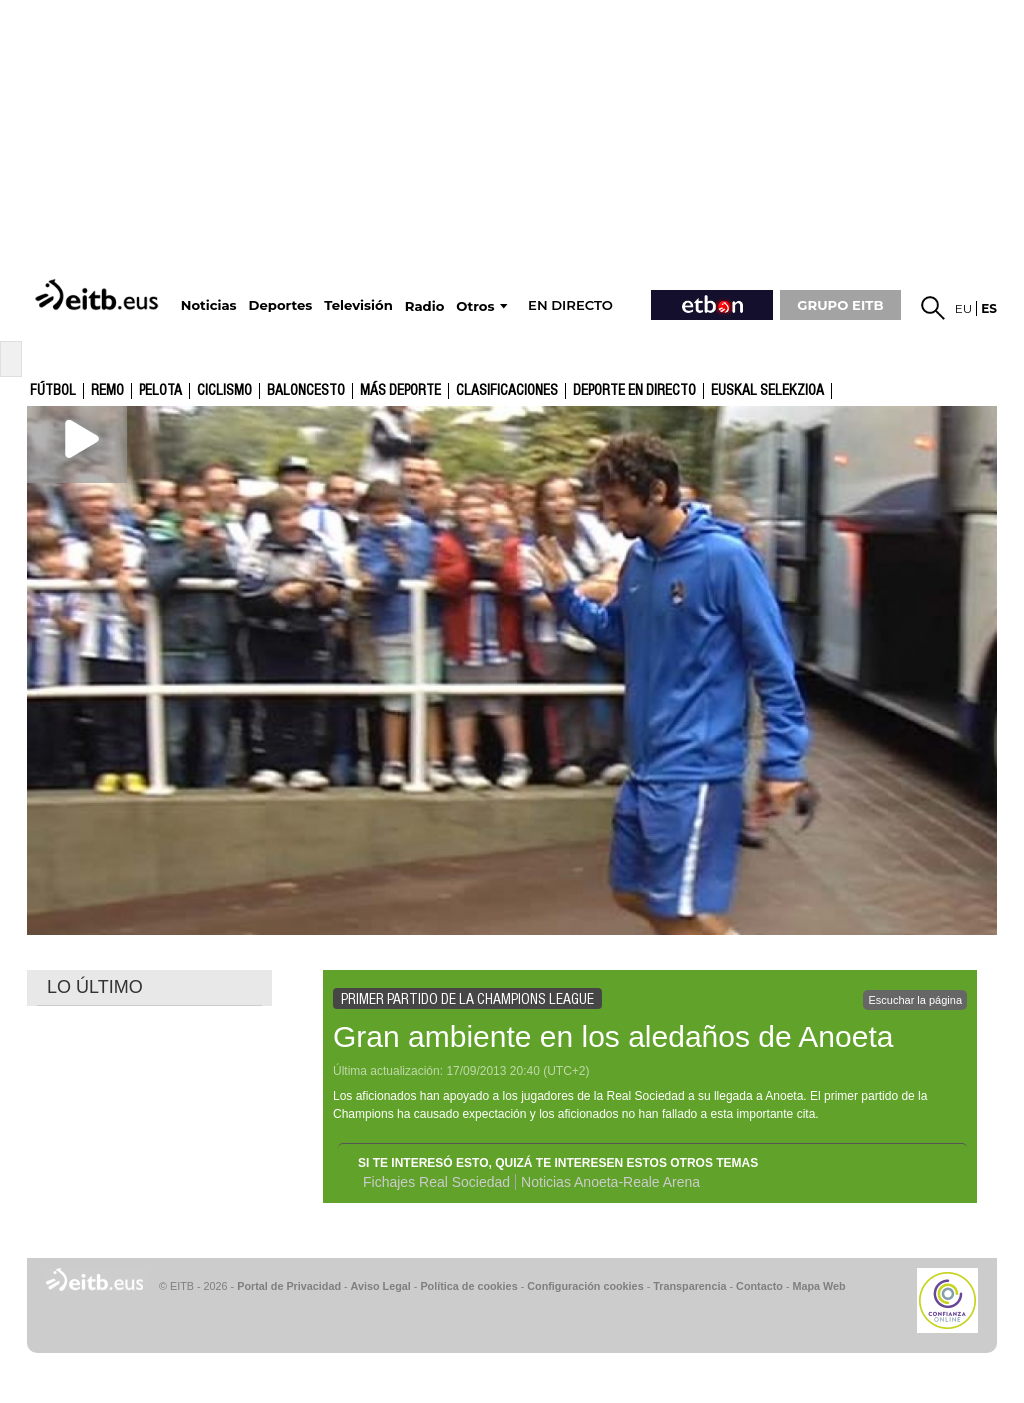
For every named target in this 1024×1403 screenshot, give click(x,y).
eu (964, 308)
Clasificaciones (507, 391)
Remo (107, 391)
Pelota (160, 391)
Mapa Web (818, 1286)
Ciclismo (224, 391)
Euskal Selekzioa (767, 391)
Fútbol (53, 391)
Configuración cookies (585, 1286)
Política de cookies (468, 1286)
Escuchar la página (915, 1000)
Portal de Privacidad (289, 1286)
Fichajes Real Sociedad (436, 1182)
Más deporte (400, 391)
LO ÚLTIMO (95, 987)
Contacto (759, 1286)
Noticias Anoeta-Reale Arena (610, 1182)
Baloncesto (306, 391)
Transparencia (689, 1286)
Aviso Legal (381, 1286)
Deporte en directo (634, 391)
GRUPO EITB (840, 305)
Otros (475, 306)
